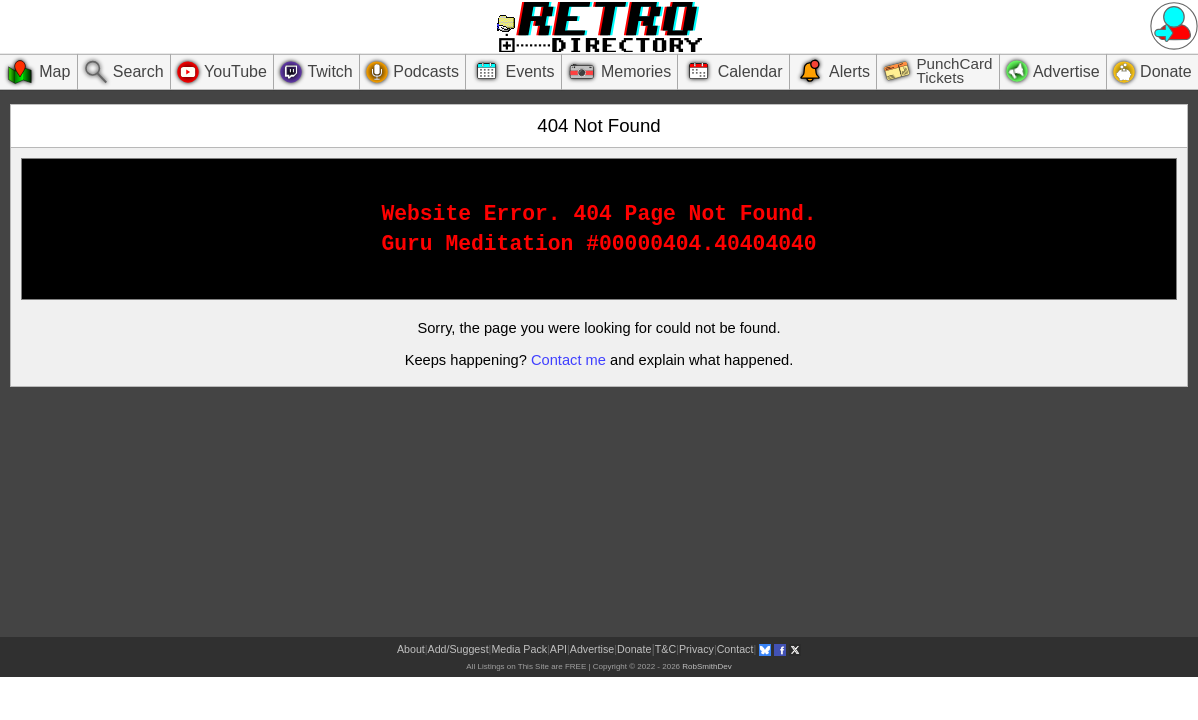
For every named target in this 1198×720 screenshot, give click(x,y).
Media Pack (519, 649)
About (411, 649)
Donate (634, 649)
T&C (665, 649)
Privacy (696, 649)
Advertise (592, 649)
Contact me (568, 360)
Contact (735, 649)
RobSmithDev (706, 666)
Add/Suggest (458, 649)
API (558, 649)
